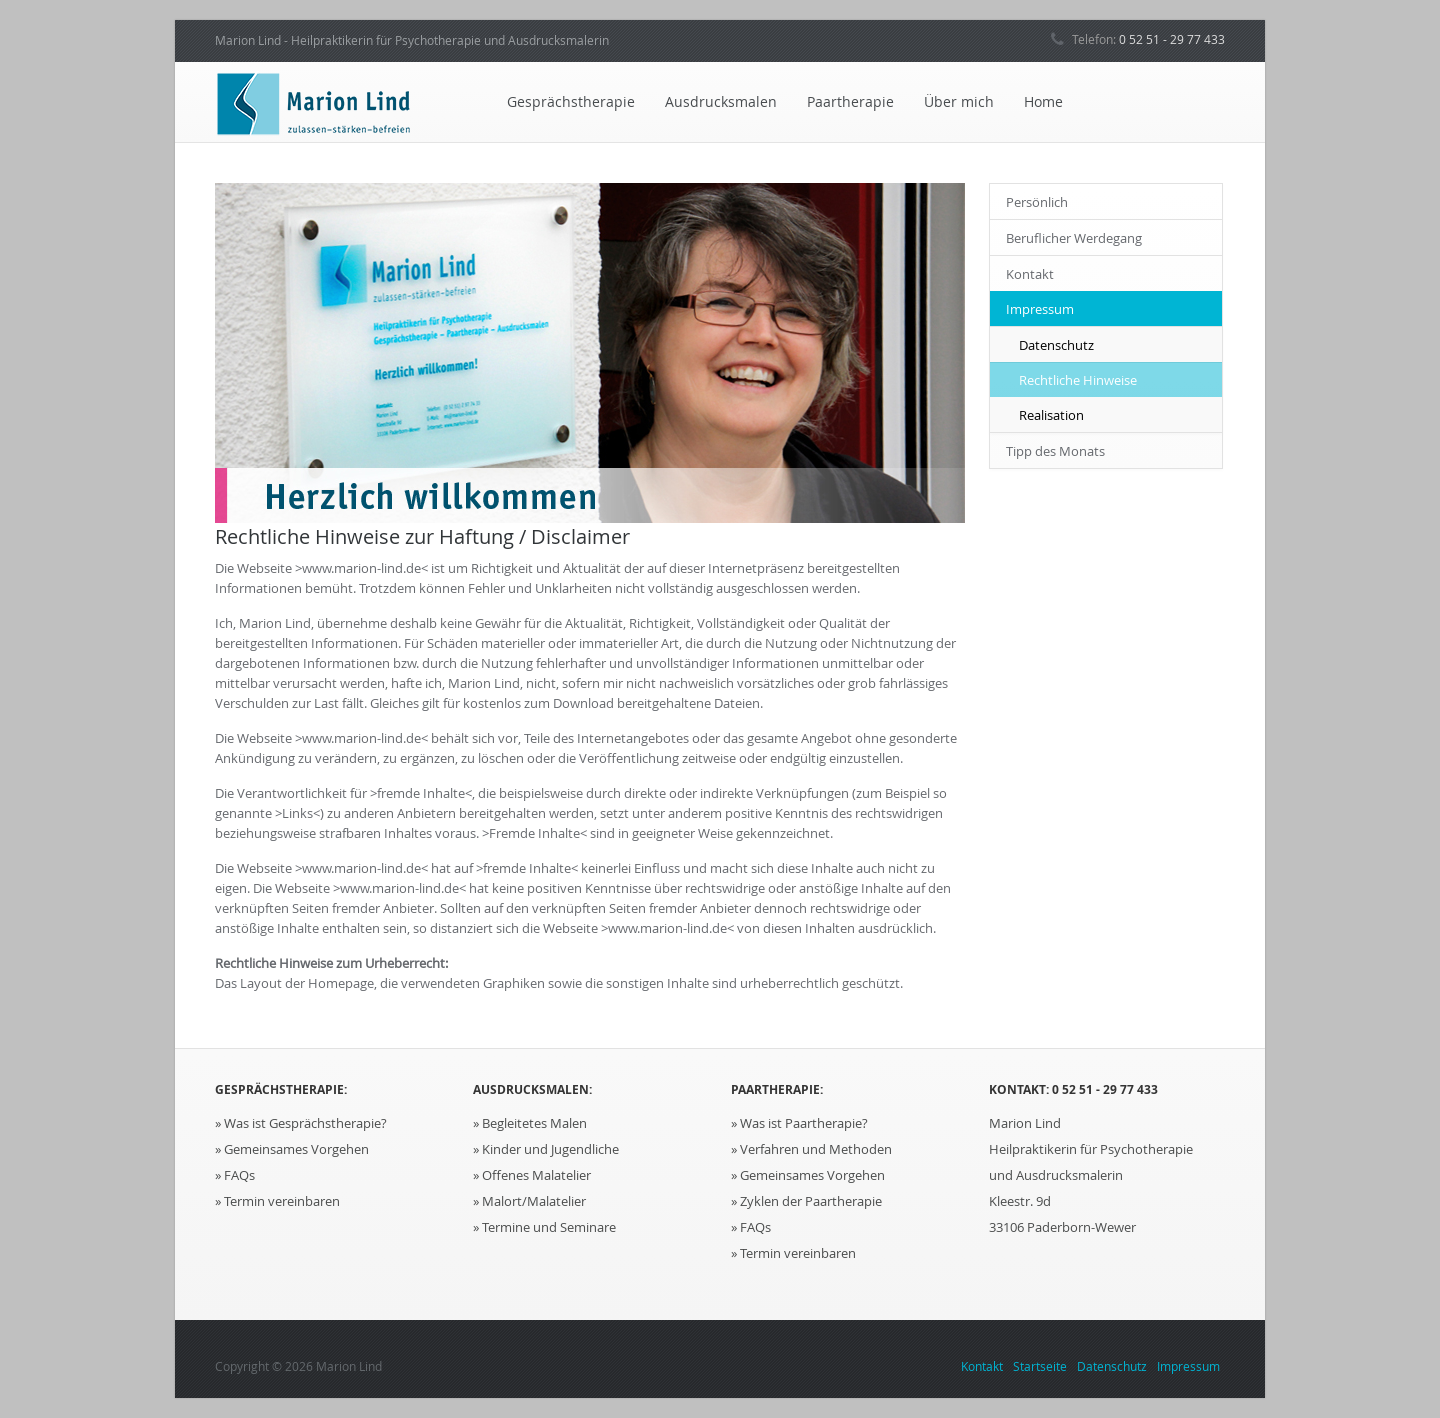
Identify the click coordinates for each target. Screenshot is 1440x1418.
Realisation (1051, 415)
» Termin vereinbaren (277, 1201)
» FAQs (235, 1175)
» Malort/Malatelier (529, 1201)
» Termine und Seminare (544, 1227)
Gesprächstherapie (571, 101)
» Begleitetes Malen (530, 1123)
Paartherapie (850, 101)
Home (1043, 101)
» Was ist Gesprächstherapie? (301, 1123)
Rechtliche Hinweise (1078, 380)
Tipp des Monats (1055, 451)
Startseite (1040, 1366)
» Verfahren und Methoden (811, 1149)
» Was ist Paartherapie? (799, 1123)
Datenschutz (1056, 345)
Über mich (959, 101)
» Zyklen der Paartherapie (806, 1201)
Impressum (1040, 309)
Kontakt (1030, 274)
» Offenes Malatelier (532, 1175)
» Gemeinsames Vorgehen (292, 1149)
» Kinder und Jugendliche (546, 1149)
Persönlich (1037, 202)
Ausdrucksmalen (721, 101)
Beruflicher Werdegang (1074, 238)
